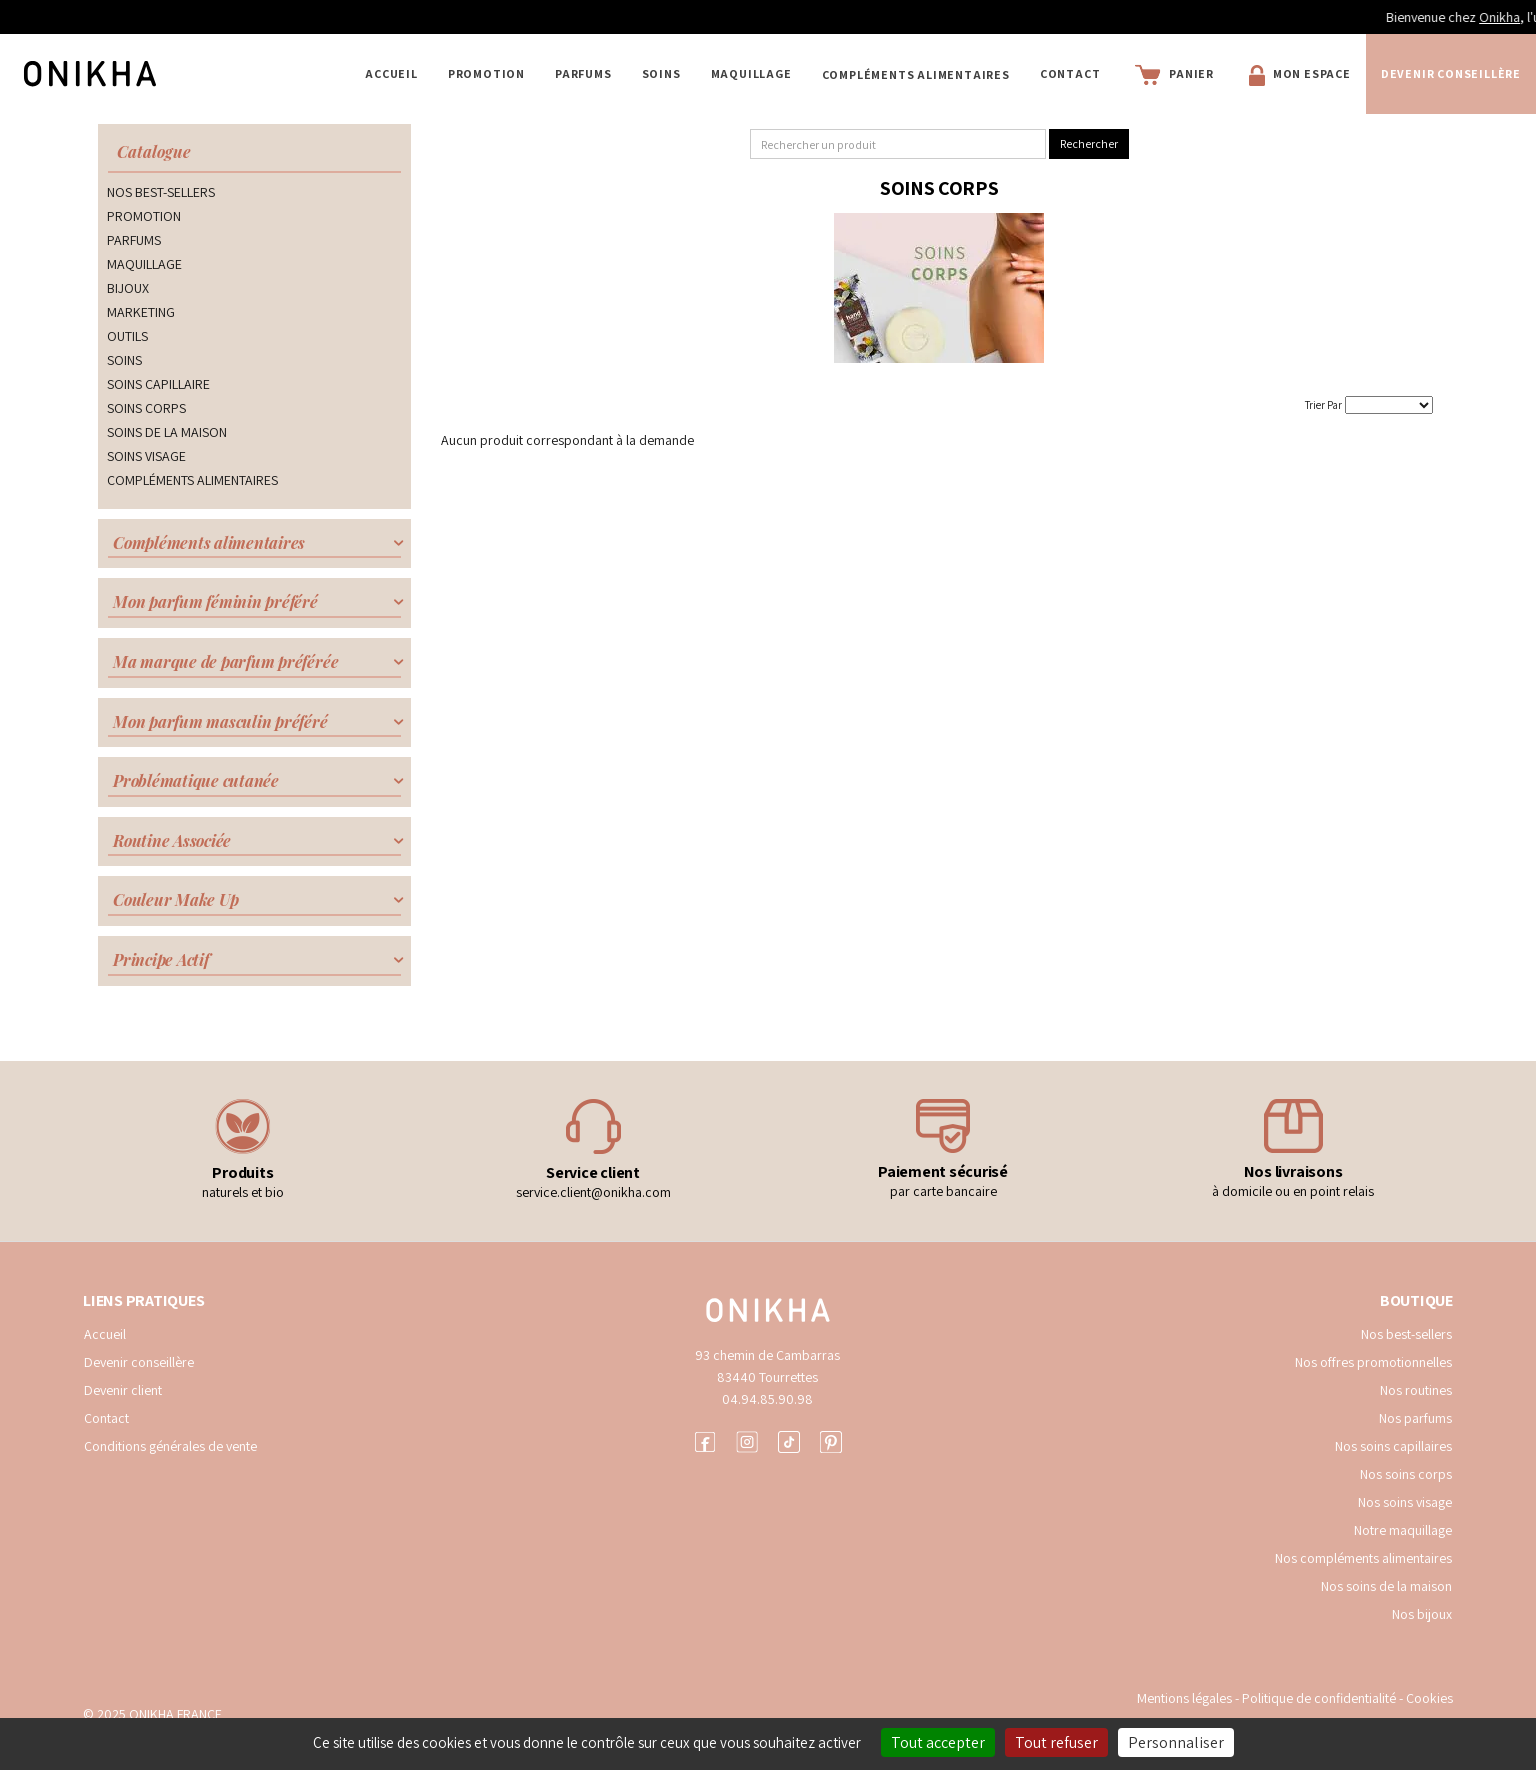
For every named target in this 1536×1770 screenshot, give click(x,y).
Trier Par (1323, 405)
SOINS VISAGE (146, 456)
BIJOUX (128, 288)
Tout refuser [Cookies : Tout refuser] (1056, 1742)
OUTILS (127, 336)
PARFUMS (583, 73)
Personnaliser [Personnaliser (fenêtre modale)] (1176, 1742)
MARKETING (141, 312)
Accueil (391, 73)
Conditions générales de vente (170, 1446)
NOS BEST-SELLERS (161, 192)
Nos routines (1416, 1390)
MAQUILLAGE (751, 73)
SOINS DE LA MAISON (167, 432)
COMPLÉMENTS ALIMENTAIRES (916, 74)
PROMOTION (486, 73)
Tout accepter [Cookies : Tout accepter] (938, 1742)
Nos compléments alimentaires (1363, 1558)
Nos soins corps (1406, 1474)
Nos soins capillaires (1393, 1446)
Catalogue (154, 151)
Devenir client (123, 1390)
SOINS (661, 73)
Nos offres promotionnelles (1373, 1362)
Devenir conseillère (1451, 73)
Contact (1070, 73)
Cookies (1429, 1698)
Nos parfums (1415, 1418)
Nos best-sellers (1406, 1334)
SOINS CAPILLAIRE (158, 384)
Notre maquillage (1403, 1530)
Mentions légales (1184, 1698)
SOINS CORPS (146, 408)
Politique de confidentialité (1320, 1698)
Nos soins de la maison (1386, 1586)
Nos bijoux (1422, 1614)
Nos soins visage (1405, 1502)
